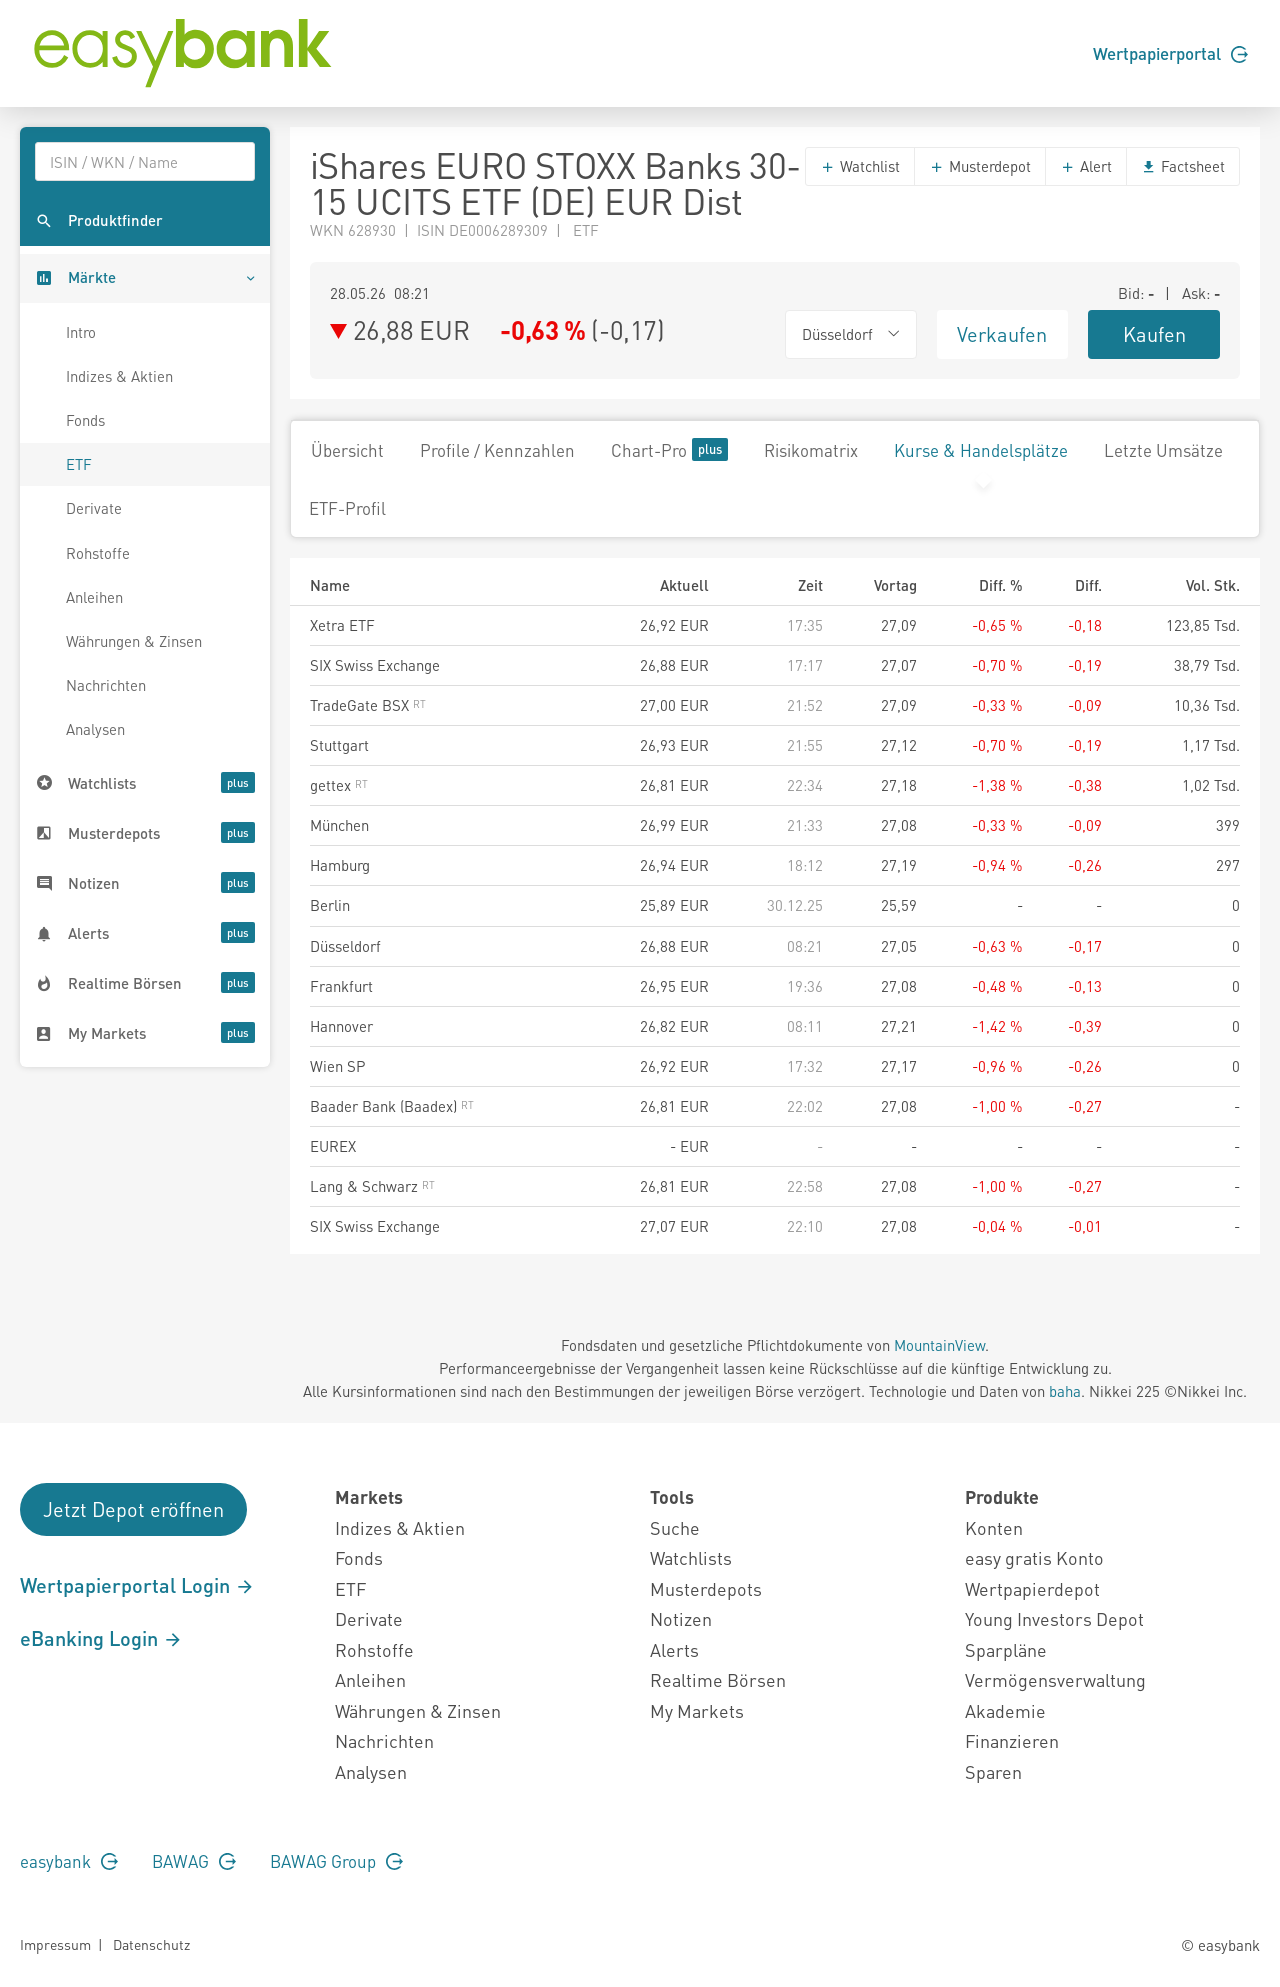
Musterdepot (980, 166)
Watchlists (691, 1557)
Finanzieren (1012, 1740)
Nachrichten (106, 685)
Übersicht (347, 450)
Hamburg (340, 865)
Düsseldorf (345, 946)
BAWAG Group (336, 1861)
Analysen (95, 729)
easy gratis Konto (1034, 1557)
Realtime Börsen (718, 1679)
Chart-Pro (669, 449)
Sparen (993, 1771)
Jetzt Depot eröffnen (133, 1509)
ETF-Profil (347, 508)
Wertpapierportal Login (137, 1585)
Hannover (341, 1026)
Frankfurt (341, 986)
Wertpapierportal (1170, 53)
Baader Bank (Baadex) (392, 1106)
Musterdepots (706, 1588)
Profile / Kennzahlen (497, 450)
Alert (1086, 166)
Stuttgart (339, 745)
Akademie (1005, 1710)
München (339, 825)
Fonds (85, 420)
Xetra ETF (342, 625)
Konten (994, 1527)
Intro (81, 332)
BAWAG (194, 1861)
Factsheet (1183, 166)
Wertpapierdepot (1032, 1588)
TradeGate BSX (368, 705)
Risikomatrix (811, 450)
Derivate (94, 508)
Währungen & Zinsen (134, 641)
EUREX (333, 1146)
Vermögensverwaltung (1055, 1679)
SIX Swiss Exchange (375, 665)
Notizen (681, 1618)
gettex (339, 785)
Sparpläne (1006, 1649)
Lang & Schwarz (372, 1186)
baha (1065, 1391)
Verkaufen (1002, 334)
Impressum (55, 1944)
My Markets (697, 1710)
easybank (69, 1861)
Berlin (330, 905)
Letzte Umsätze (1163, 450)
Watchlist (860, 166)
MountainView (939, 1345)
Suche (675, 1527)
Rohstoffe (98, 553)
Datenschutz (151, 1944)
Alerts (674, 1649)
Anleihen (94, 597)
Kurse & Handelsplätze (981, 450)
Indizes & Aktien (119, 376)
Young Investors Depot (1054, 1618)
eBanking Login (101, 1638)
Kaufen (1154, 334)
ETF (79, 464)
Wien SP (337, 1066)
